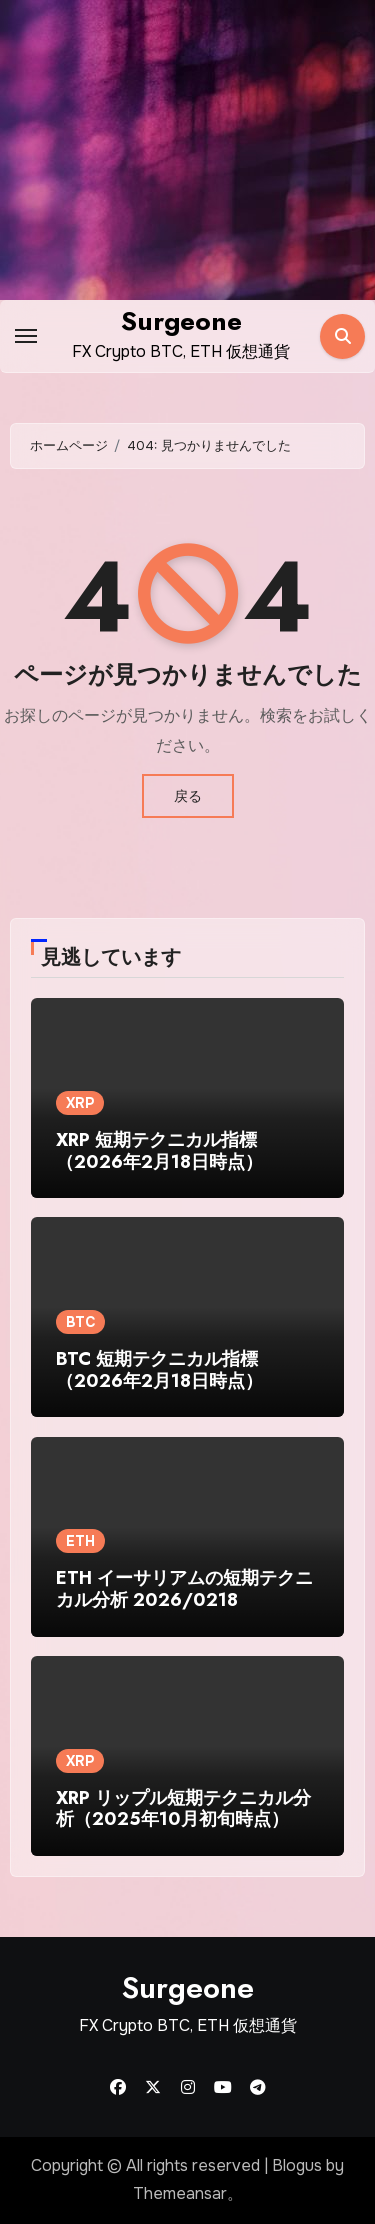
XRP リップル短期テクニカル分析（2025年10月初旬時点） (183, 1809)
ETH (80, 1541)
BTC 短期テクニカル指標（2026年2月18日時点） (159, 1370)
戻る (188, 796)
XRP (80, 1103)
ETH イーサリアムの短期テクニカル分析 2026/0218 (184, 1589)
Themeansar (180, 2193)
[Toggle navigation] (26, 336)
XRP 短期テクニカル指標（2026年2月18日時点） (159, 1151)
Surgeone (181, 321)
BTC (80, 1322)
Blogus (297, 2165)
